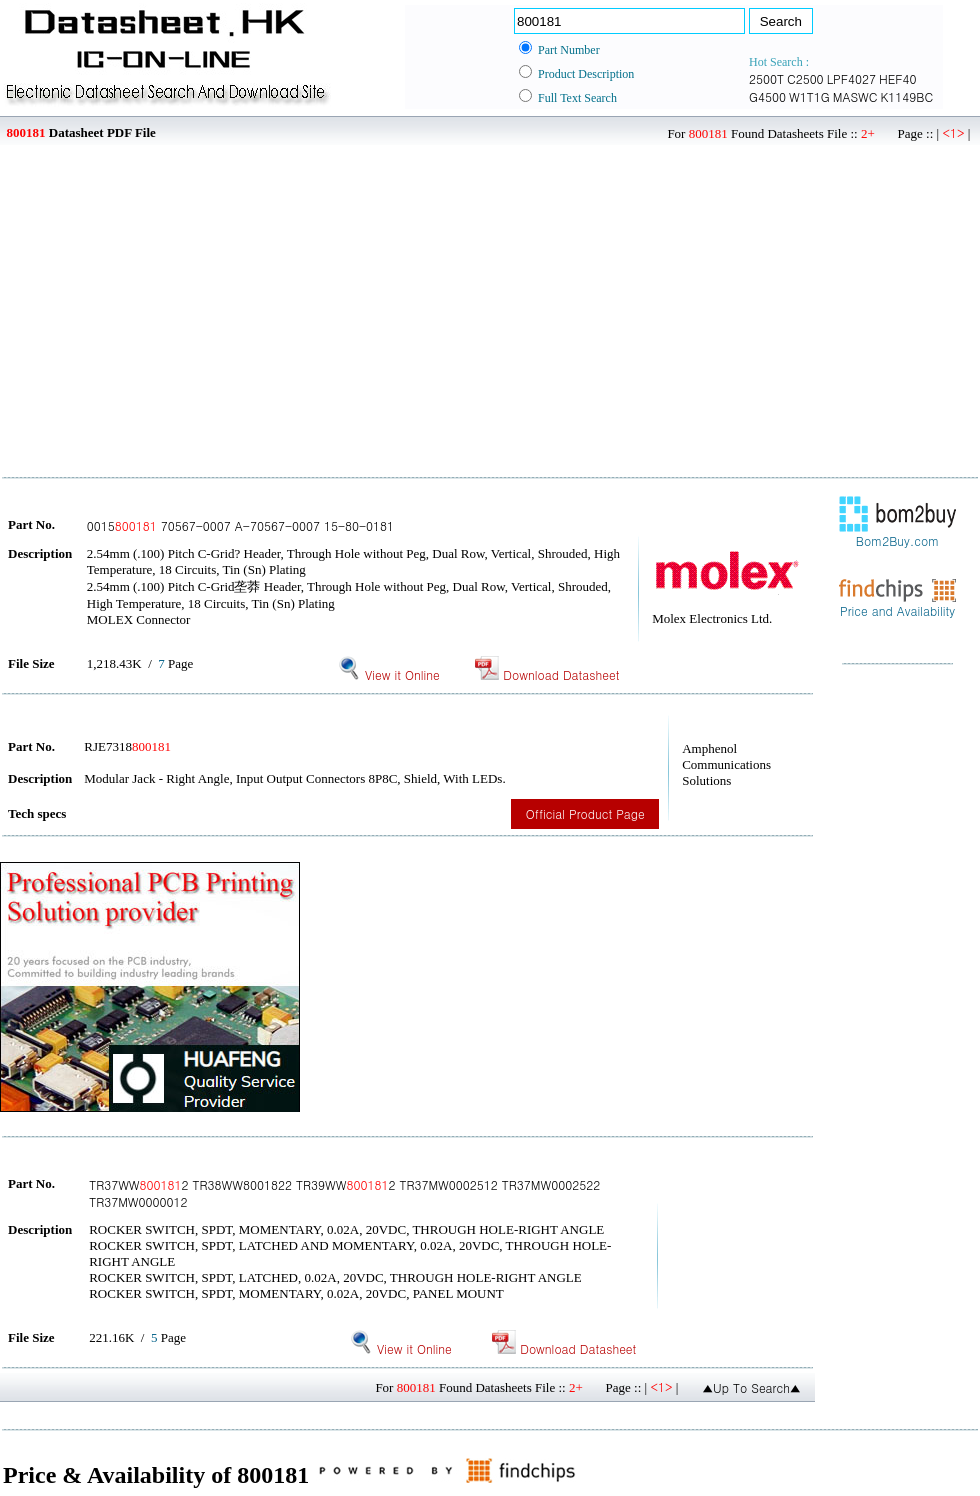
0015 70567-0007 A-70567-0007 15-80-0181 (240, 525)
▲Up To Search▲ (751, 1387)
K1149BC (906, 96)
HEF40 (897, 78)
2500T (766, 78)
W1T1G (809, 96)
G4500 (767, 96)
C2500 (805, 78)
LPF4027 (851, 78)
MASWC (855, 96)
